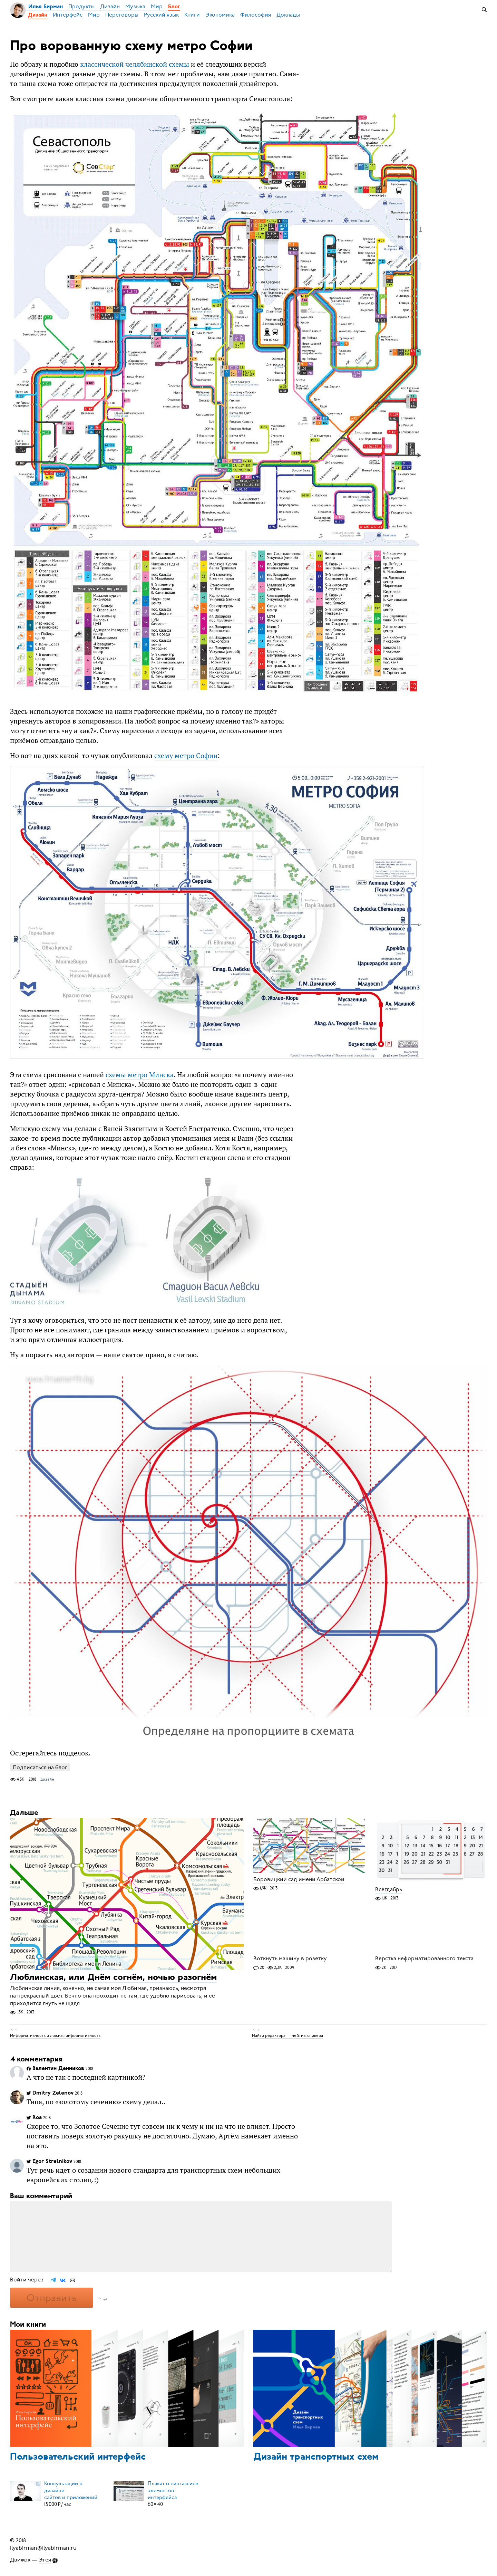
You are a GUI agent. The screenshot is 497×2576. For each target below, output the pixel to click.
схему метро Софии (185, 755)
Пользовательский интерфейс (78, 2457)
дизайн (47, 1779)
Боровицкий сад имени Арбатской (298, 1879)
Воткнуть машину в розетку (290, 1959)
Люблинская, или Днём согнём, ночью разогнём (113, 1977)
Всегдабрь (388, 1889)
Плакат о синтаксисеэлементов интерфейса (173, 2490)
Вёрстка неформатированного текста (424, 1959)
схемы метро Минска (140, 1074)
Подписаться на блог (40, 1767)
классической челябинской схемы (134, 64)
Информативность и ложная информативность (55, 2035)
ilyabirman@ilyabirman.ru (43, 2548)
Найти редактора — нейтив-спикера (287, 2035)
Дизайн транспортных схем (316, 2457)
